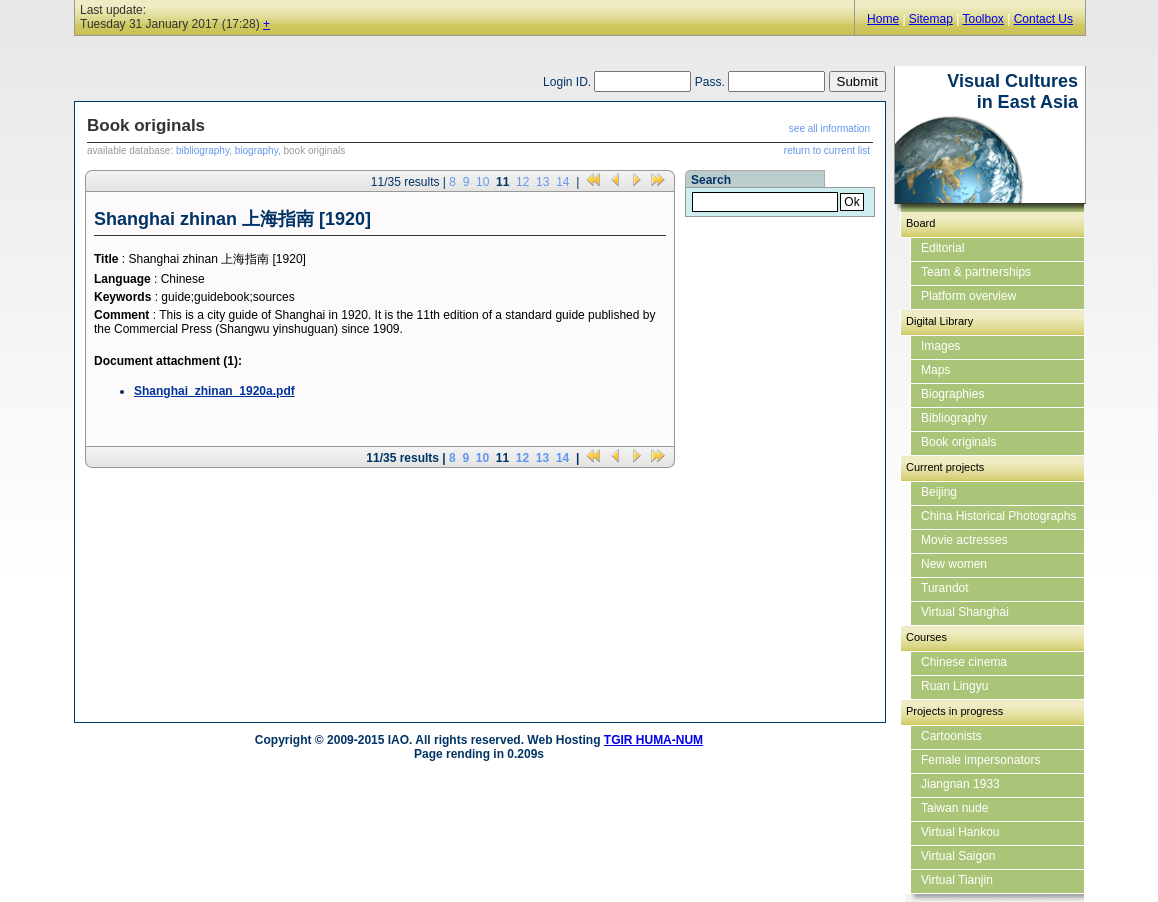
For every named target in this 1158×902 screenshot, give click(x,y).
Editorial (942, 248)
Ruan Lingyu (954, 686)
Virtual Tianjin (957, 880)
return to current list (827, 150)
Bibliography (954, 418)
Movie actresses (964, 540)
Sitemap (931, 19)
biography (256, 150)
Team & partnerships (976, 272)
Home (883, 19)
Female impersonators (980, 760)
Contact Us (1043, 19)
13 (542, 182)
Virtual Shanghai (965, 612)
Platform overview (968, 296)
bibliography (202, 150)
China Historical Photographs (998, 516)
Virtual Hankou (960, 832)
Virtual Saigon (958, 856)
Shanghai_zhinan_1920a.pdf (214, 391)
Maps (935, 370)
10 (482, 182)
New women (954, 564)
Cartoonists (951, 736)
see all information (829, 128)
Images (940, 346)
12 (522, 182)
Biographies (952, 394)
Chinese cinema (964, 662)
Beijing (939, 492)
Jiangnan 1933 (960, 784)
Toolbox (982, 19)
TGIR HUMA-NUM (653, 740)
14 (562, 182)
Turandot (945, 588)
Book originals (958, 442)
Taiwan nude (954, 808)
